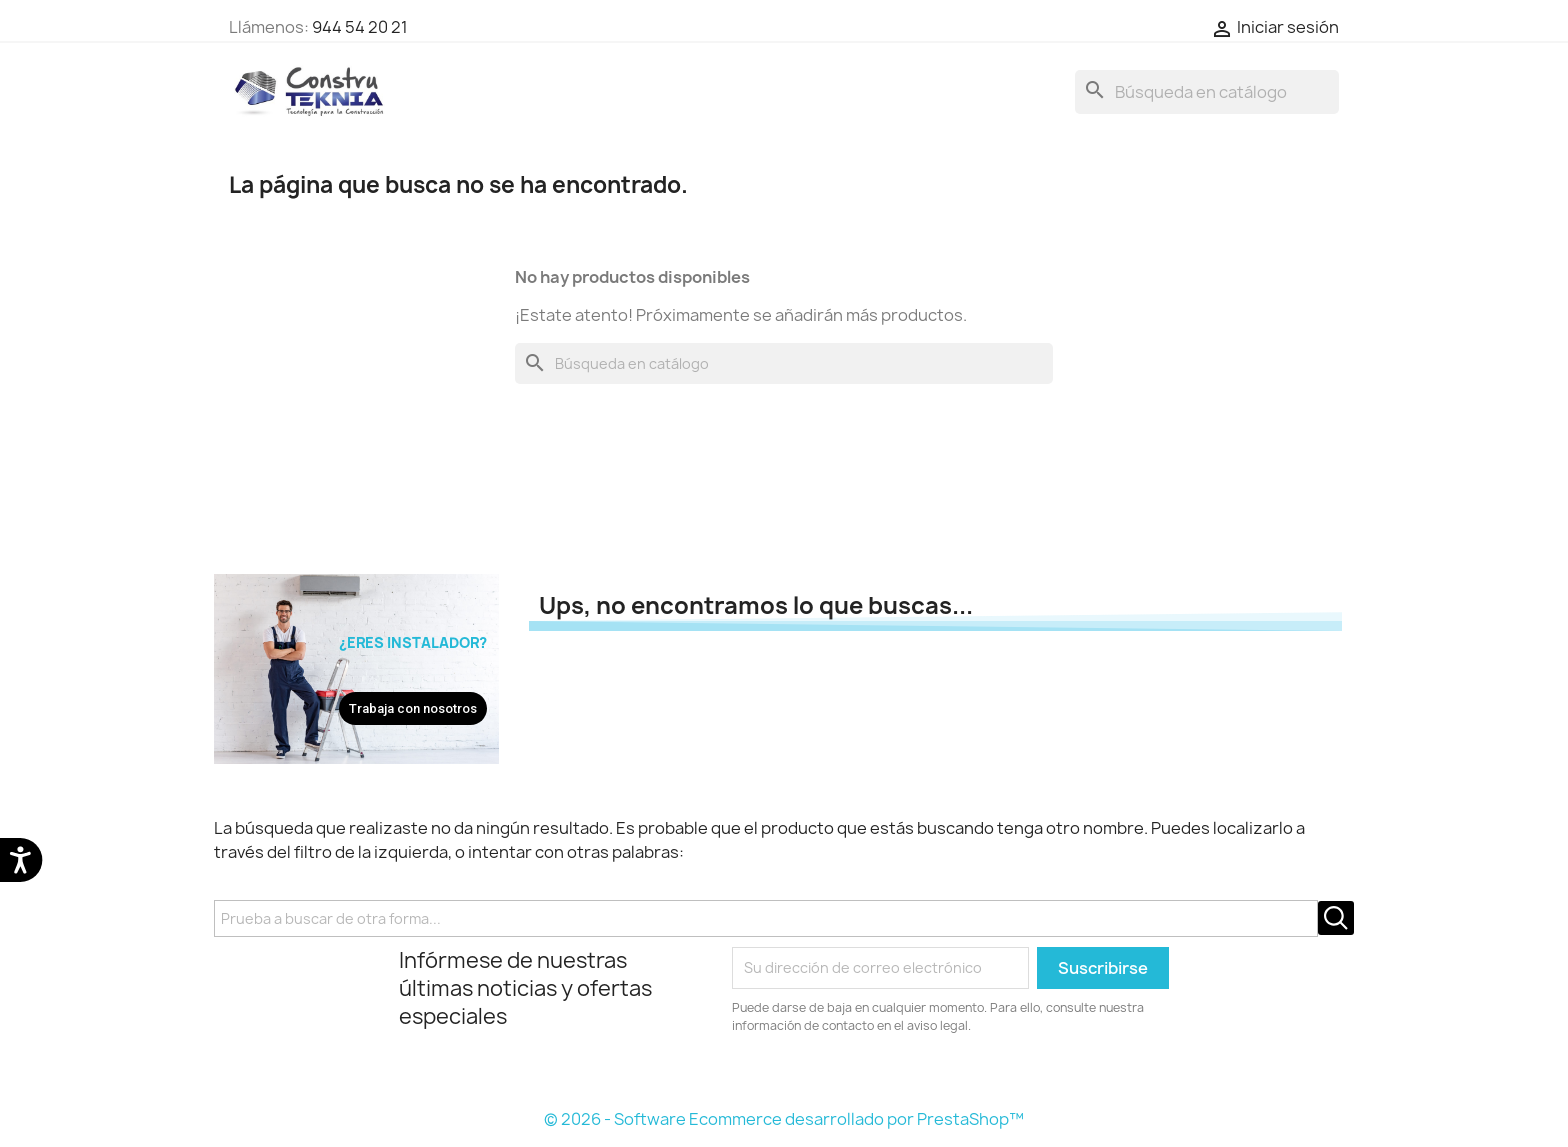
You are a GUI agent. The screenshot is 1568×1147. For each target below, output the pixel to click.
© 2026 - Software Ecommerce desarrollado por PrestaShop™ (784, 1119)
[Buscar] (1207, 92)
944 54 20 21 (360, 27)
